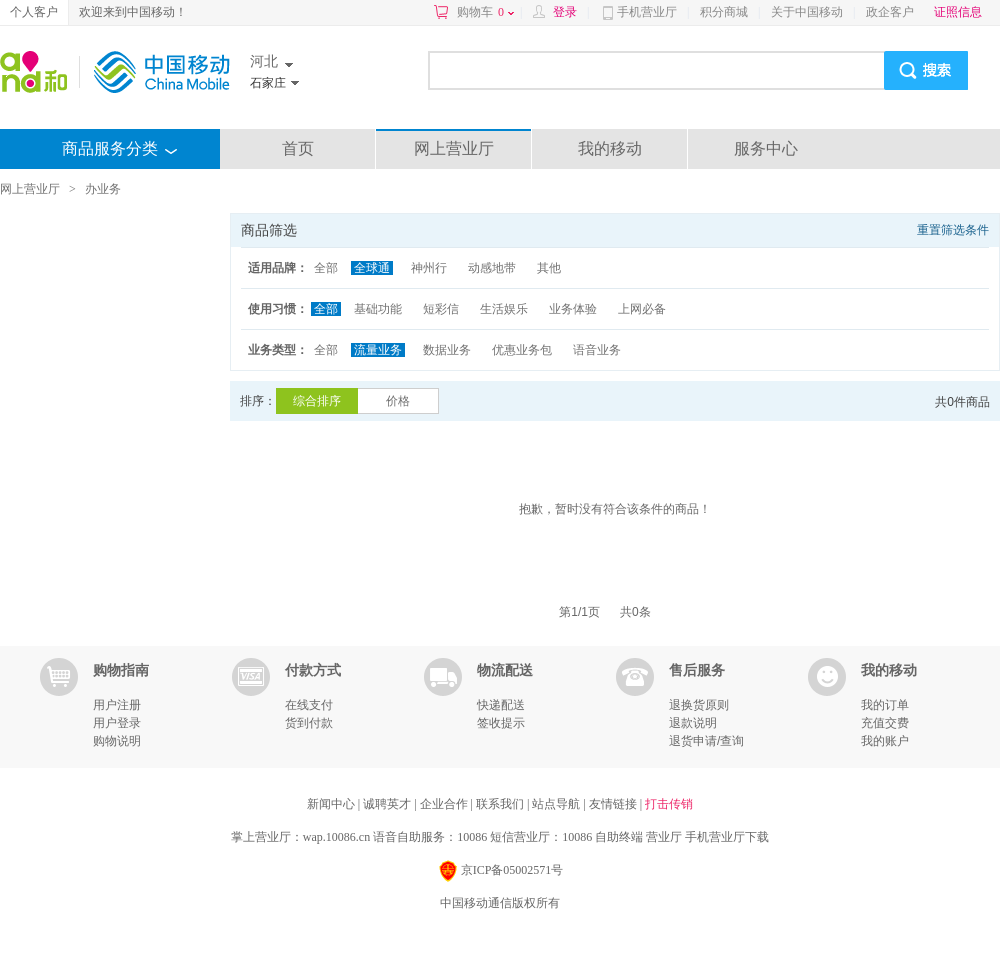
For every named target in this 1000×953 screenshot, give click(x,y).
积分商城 (724, 12)
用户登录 (117, 723)
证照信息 (958, 12)
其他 (549, 268)
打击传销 (669, 804)
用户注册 (117, 705)
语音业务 (597, 350)
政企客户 (890, 12)
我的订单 (885, 705)
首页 (298, 148)
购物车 (485, 12)
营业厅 (664, 837)
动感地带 (492, 268)
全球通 (372, 268)
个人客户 (34, 12)
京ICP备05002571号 (500, 871)
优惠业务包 (522, 350)
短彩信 (441, 309)
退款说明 (693, 723)
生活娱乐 (504, 309)
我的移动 (610, 148)
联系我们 (501, 804)
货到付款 (309, 723)
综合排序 (317, 401)
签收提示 (501, 723)
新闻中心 (332, 804)
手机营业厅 (647, 12)
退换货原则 (699, 705)
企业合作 (445, 804)
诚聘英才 (388, 804)
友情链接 (614, 804)
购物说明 (117, 741)
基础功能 (378, 309)
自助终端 (619, 837)
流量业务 (378, 350)
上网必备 (642, 309)
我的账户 (885, 741)
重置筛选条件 (953, 230)
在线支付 (309, 705)
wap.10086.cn (336, 837)
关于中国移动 (807, 12)
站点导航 (557, 804)
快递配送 (501, 705)
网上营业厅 (454, 148)
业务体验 (573, 309)
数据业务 (447, 350)
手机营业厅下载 (727, 837)
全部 (326, 268)
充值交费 (885, 723)
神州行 (429, 268)
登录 (565, 12)
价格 (398, 401)
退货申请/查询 (706, 741)
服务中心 (766, 148)
